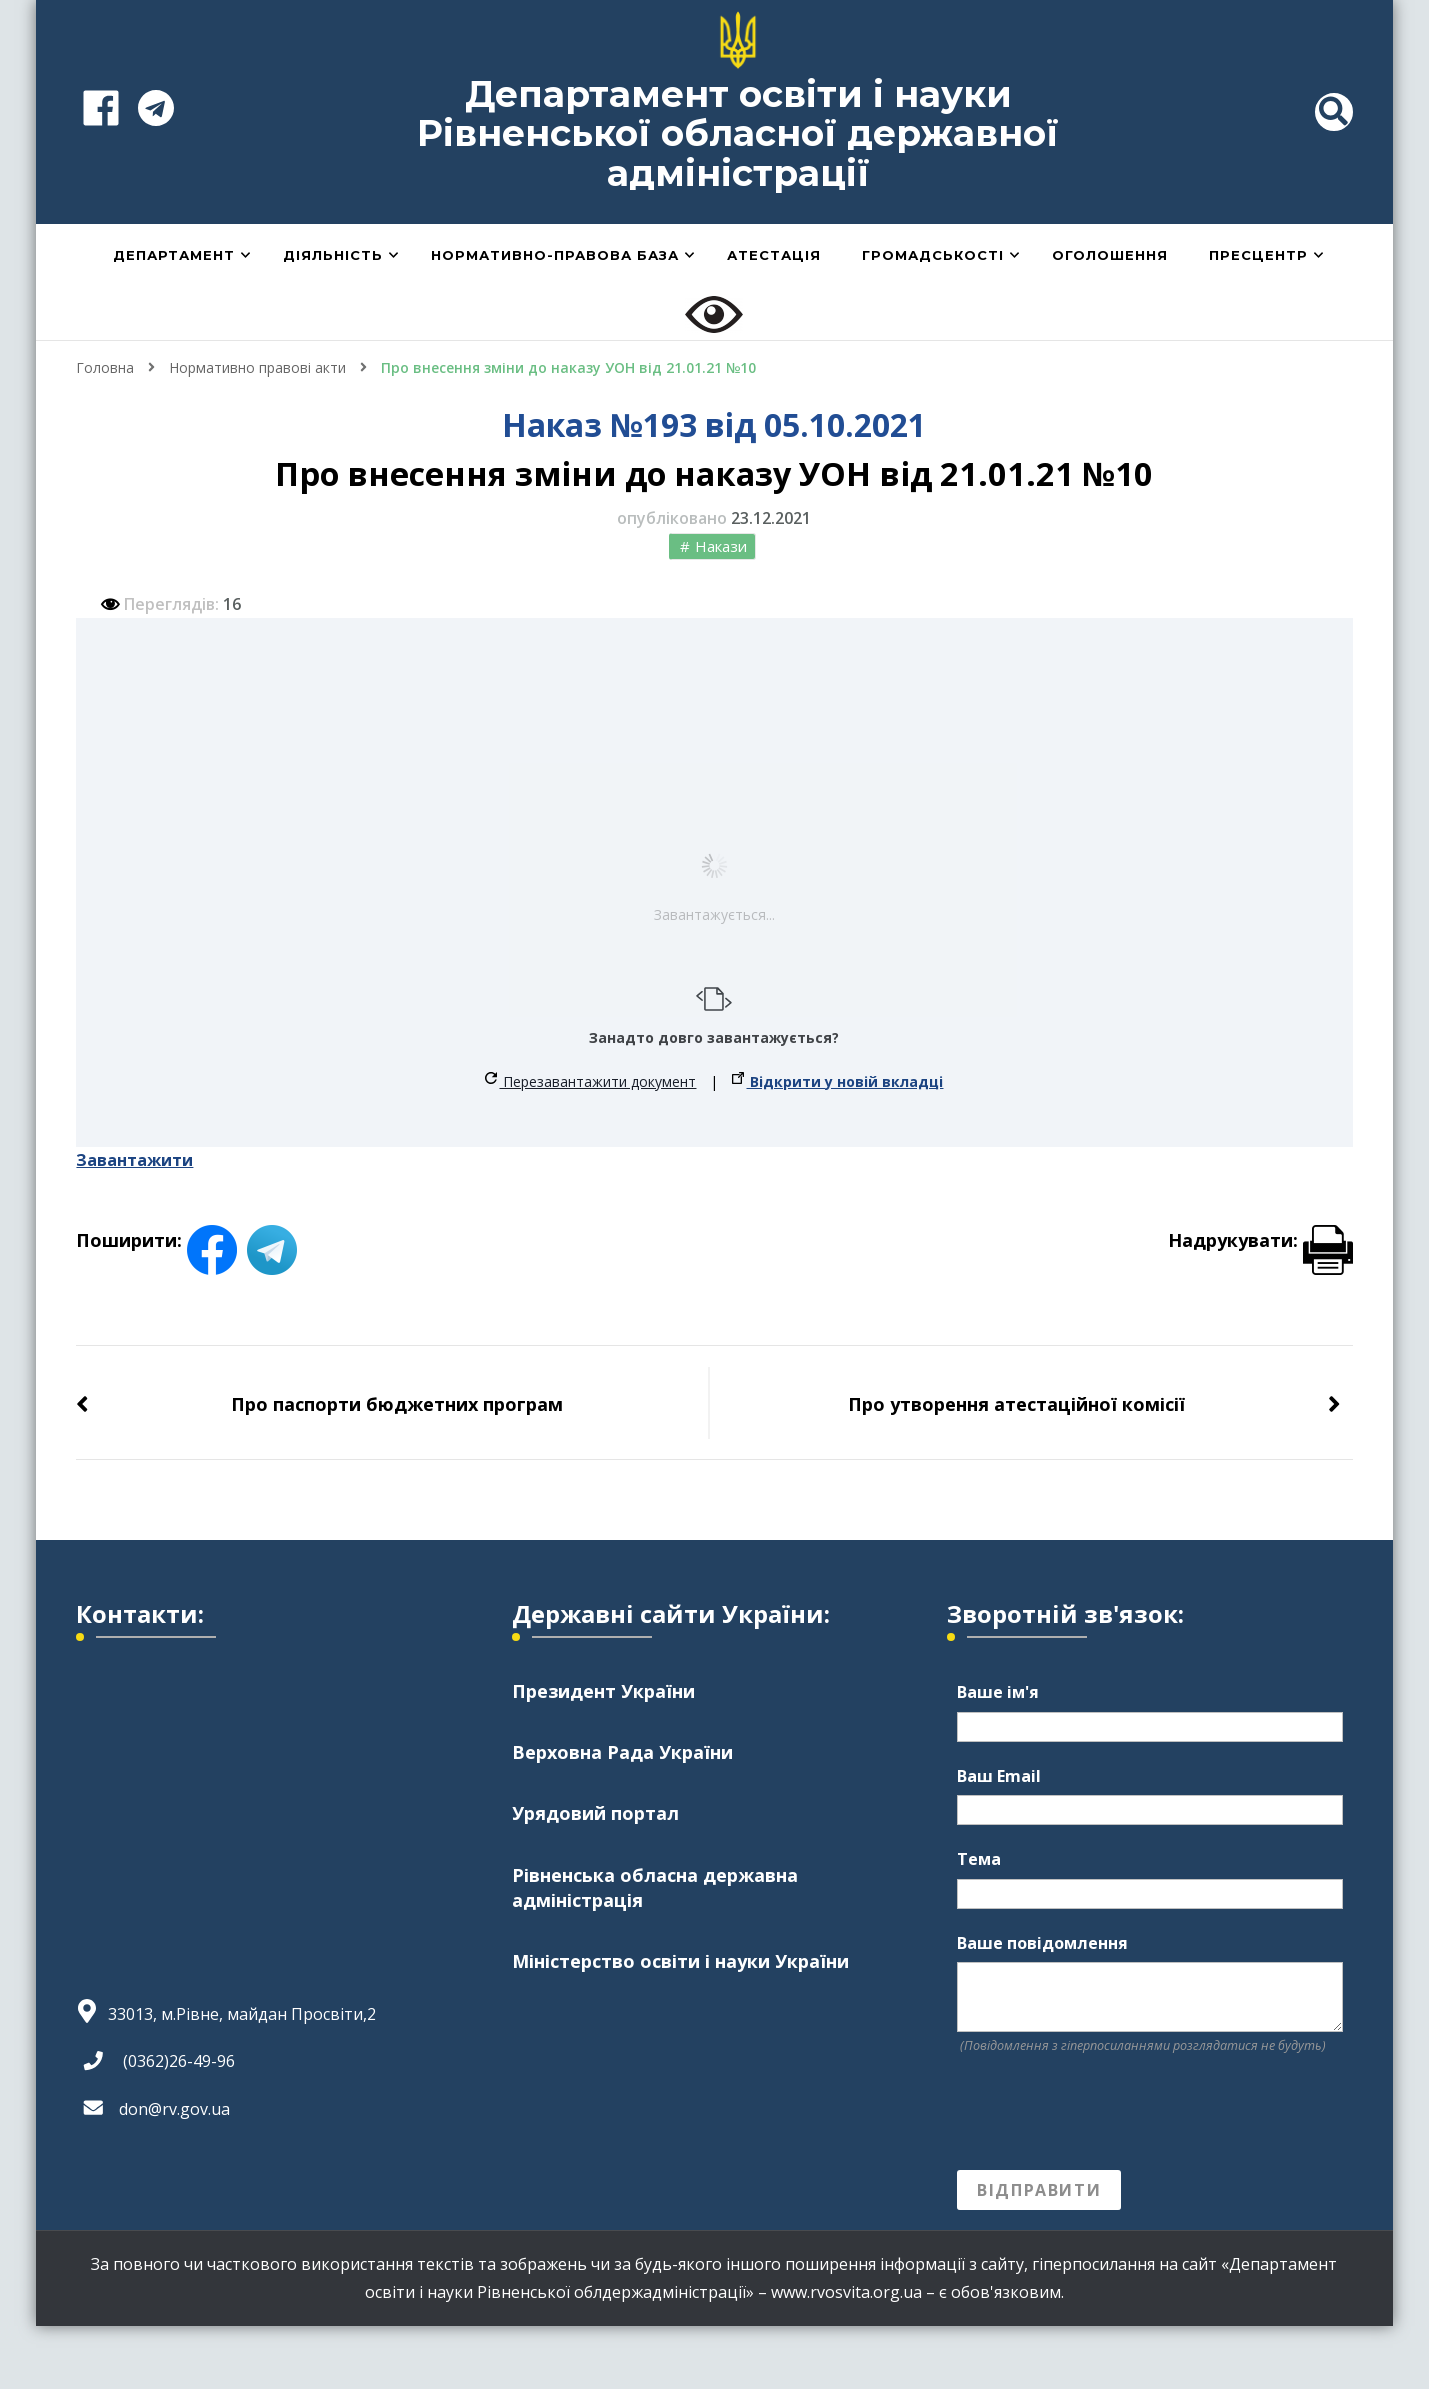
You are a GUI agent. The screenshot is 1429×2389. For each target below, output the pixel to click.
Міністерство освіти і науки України (680, 1961)
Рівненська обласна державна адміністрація (655, 1887)
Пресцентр (1258, 255)
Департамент (174, 255)
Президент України (603, 1691)
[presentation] (1109, 2113)
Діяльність (333, 255)
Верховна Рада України (622, 1752)
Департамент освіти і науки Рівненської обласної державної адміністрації (738, 133)
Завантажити (134, 1160)
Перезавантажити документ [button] (590, 1081)
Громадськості (933, 255)
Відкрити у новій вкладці (837, 1081)
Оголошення (1110, 255)
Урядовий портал (595, 1813)
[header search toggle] (1334, 112)
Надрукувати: (1260, 1240)
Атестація (774, 255)
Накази (721, 546)
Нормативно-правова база (555, 255)
